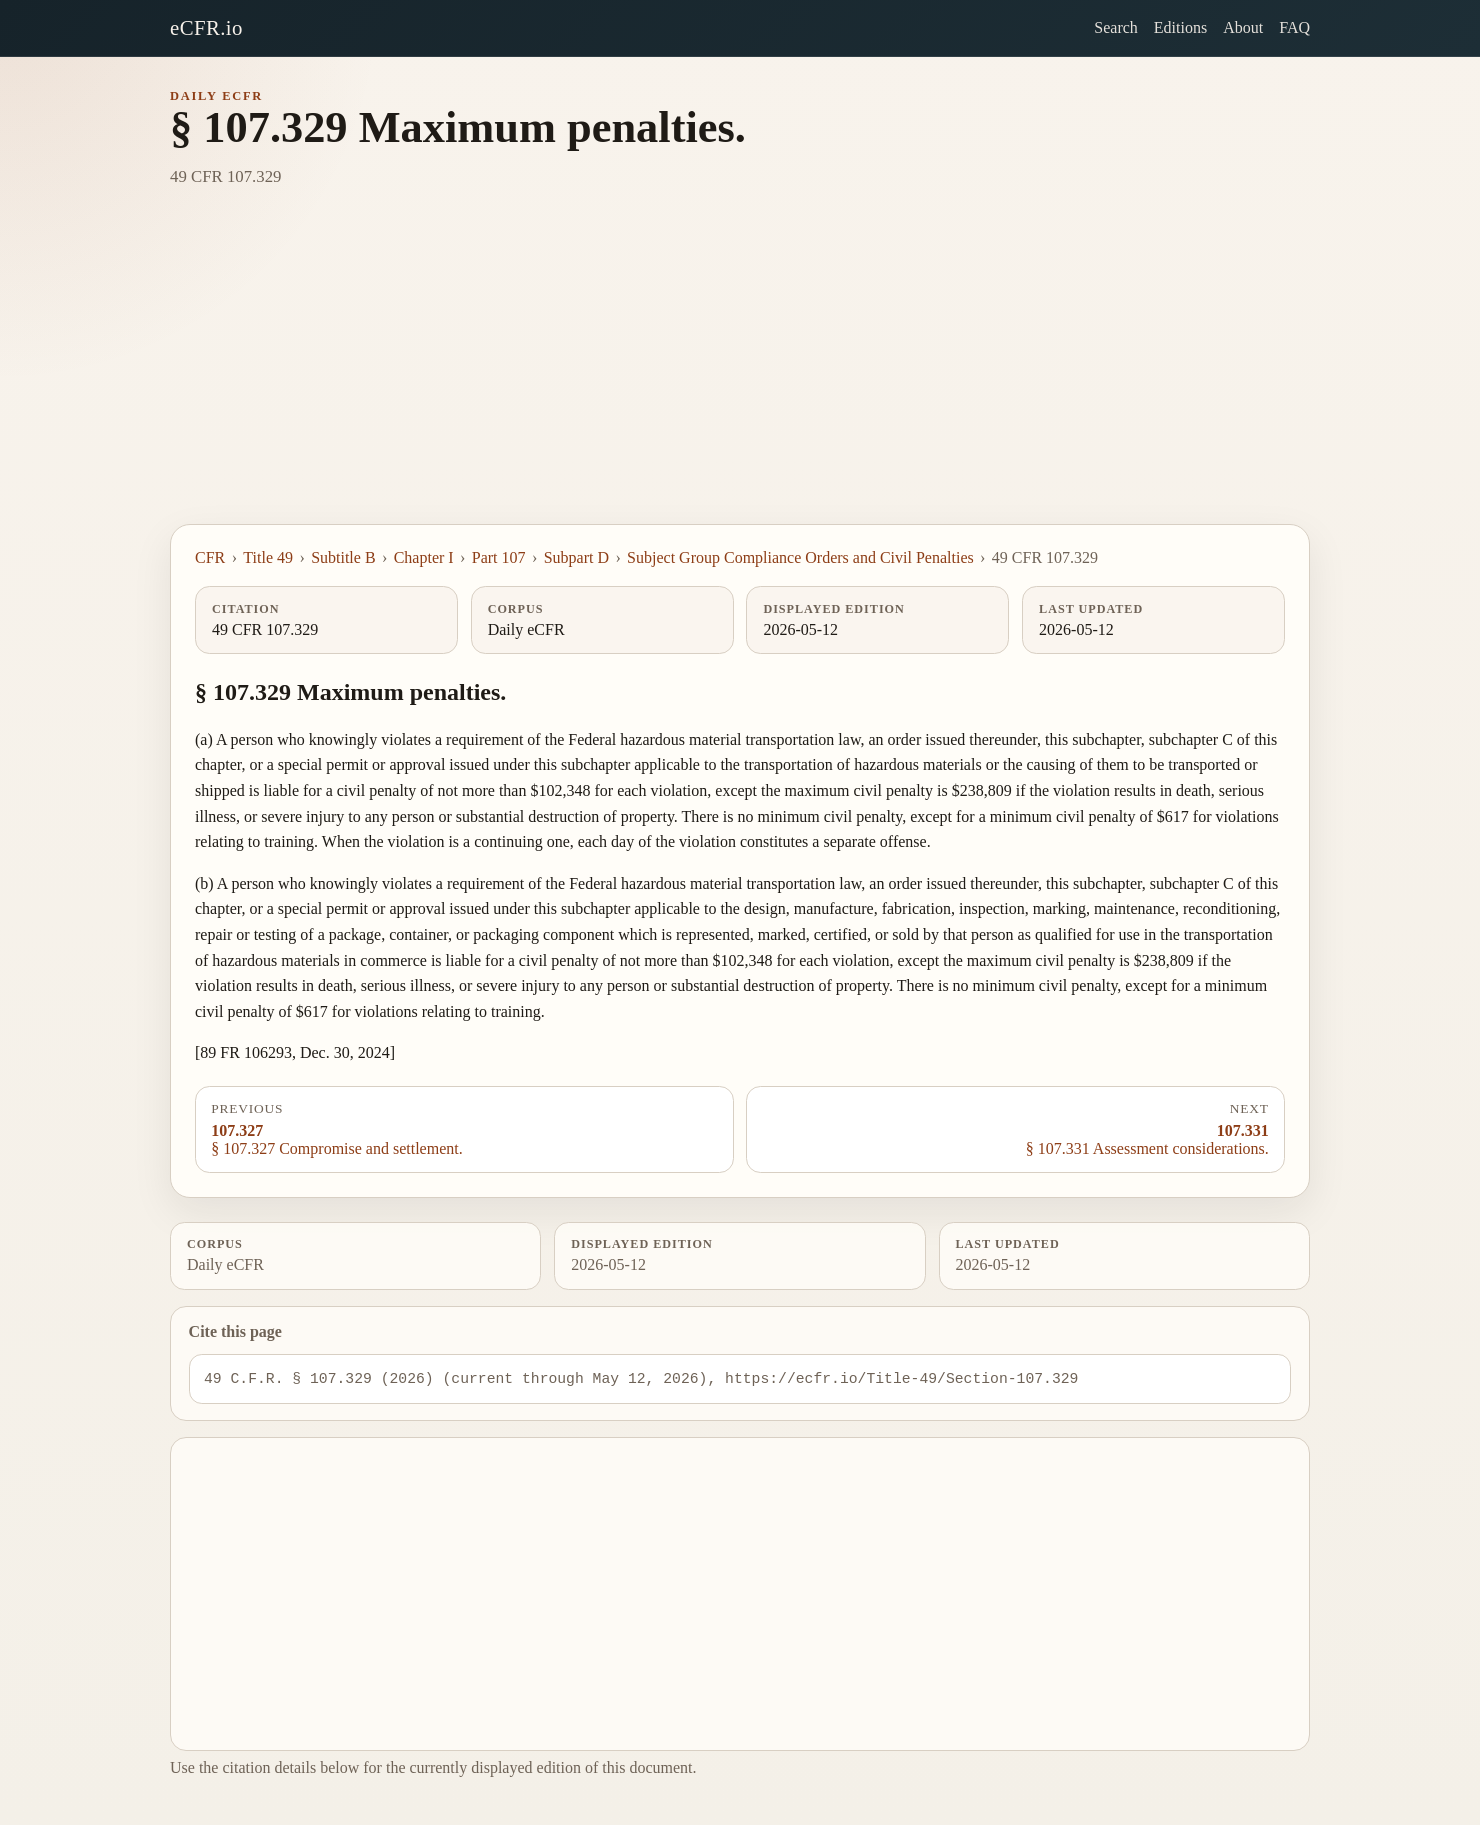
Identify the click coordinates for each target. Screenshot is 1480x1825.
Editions (1180, 27)
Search (1116, 27)
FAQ (1294, 27)
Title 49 (268, 557)
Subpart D (576, 557)
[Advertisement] (740, 374)
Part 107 (499, 557)
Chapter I (424, 557)
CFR (210, 557)
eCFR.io (206, 27)
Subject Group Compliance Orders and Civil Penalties (800, 557)
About (1243, 27)
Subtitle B (343, 557)
